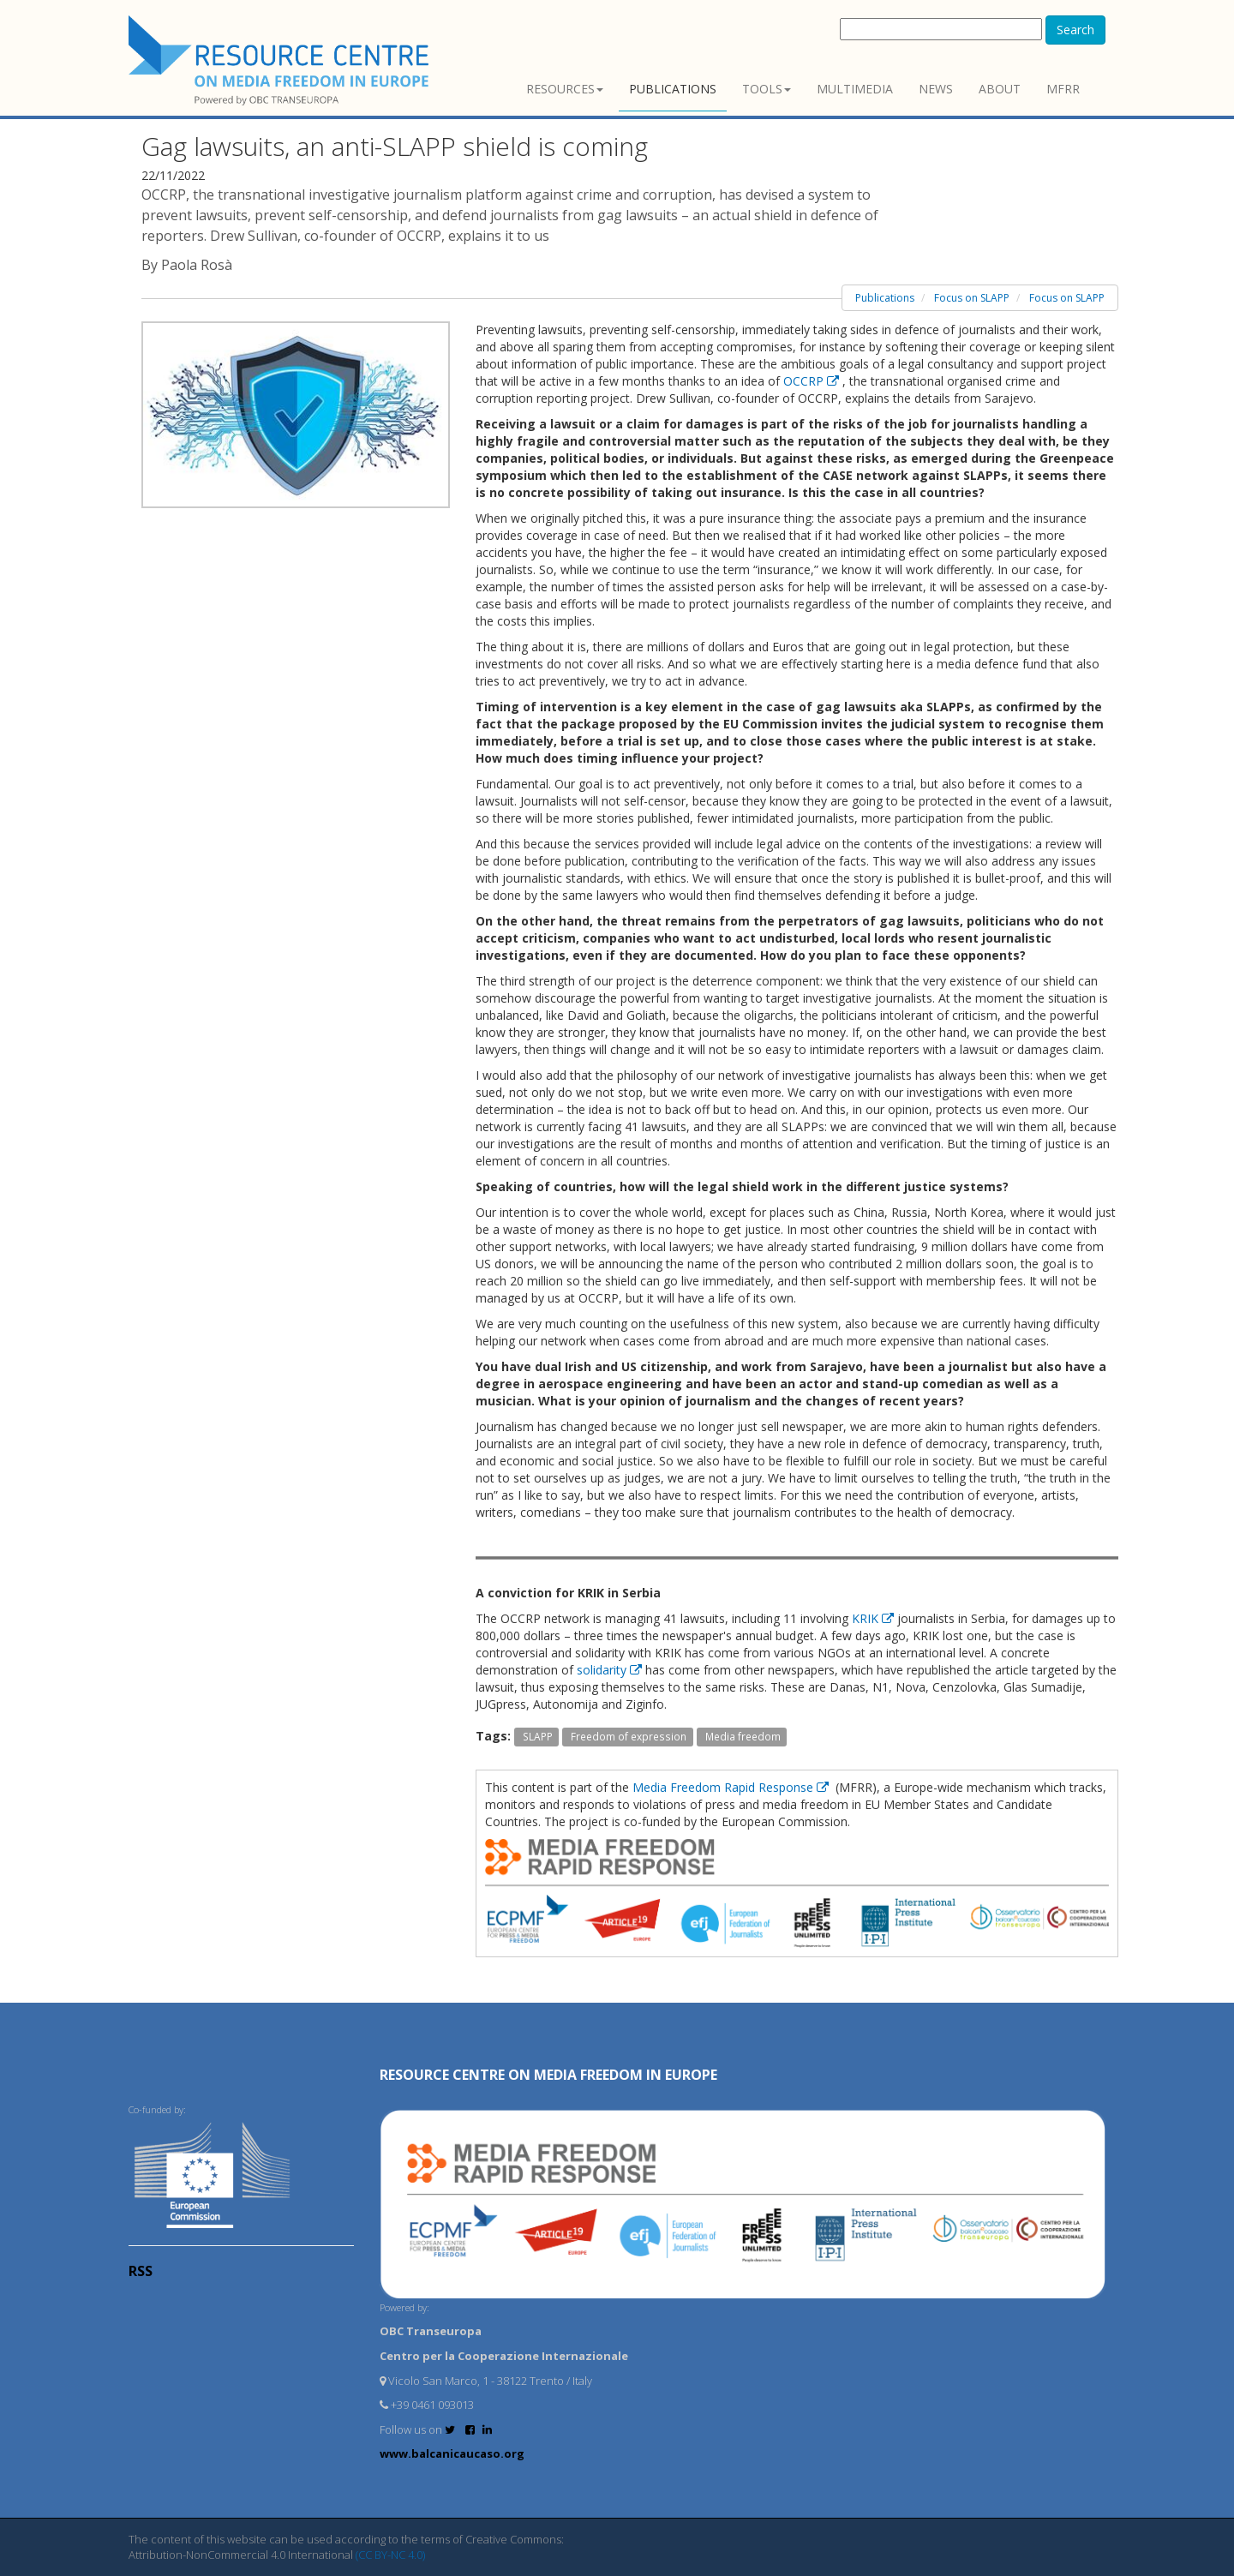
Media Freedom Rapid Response (732, 1787)
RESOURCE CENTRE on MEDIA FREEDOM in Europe (548, 2074)
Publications (672, 89)
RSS (141, 2270)
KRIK (874, 1618)
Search (1075, 29)
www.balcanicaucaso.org (452, 2453)
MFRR (1063, 89)
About (1000, 89)
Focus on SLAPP (971, 298)
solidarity (611, 1670)
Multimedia (855, 89)
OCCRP (812, 381)
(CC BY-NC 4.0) (390, 2554)
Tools (766, 89)
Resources (564, 89)
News (936, 89)
